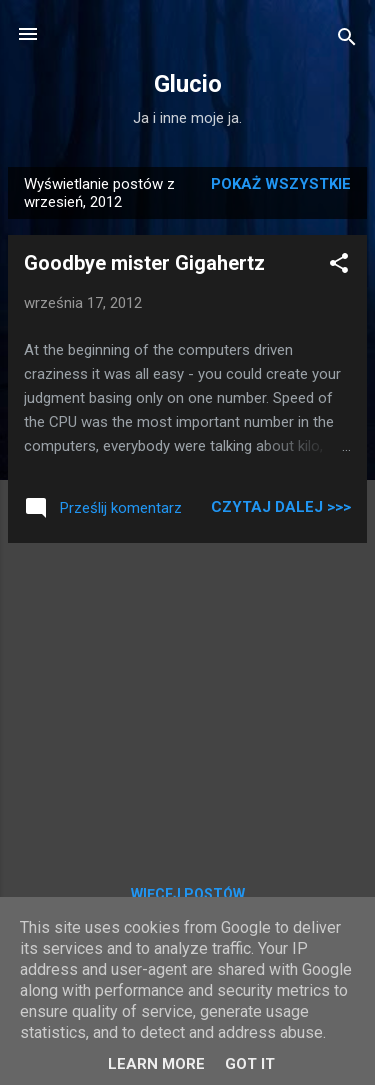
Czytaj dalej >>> (281, 507)
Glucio (188, 84)
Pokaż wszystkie (281, 184)
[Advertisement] (187, 699)
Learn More (156, 1064)
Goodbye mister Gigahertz (144, 263)
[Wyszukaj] (347, 40)
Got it (250, 1064)
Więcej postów (188, 894)
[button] (339, 266)
